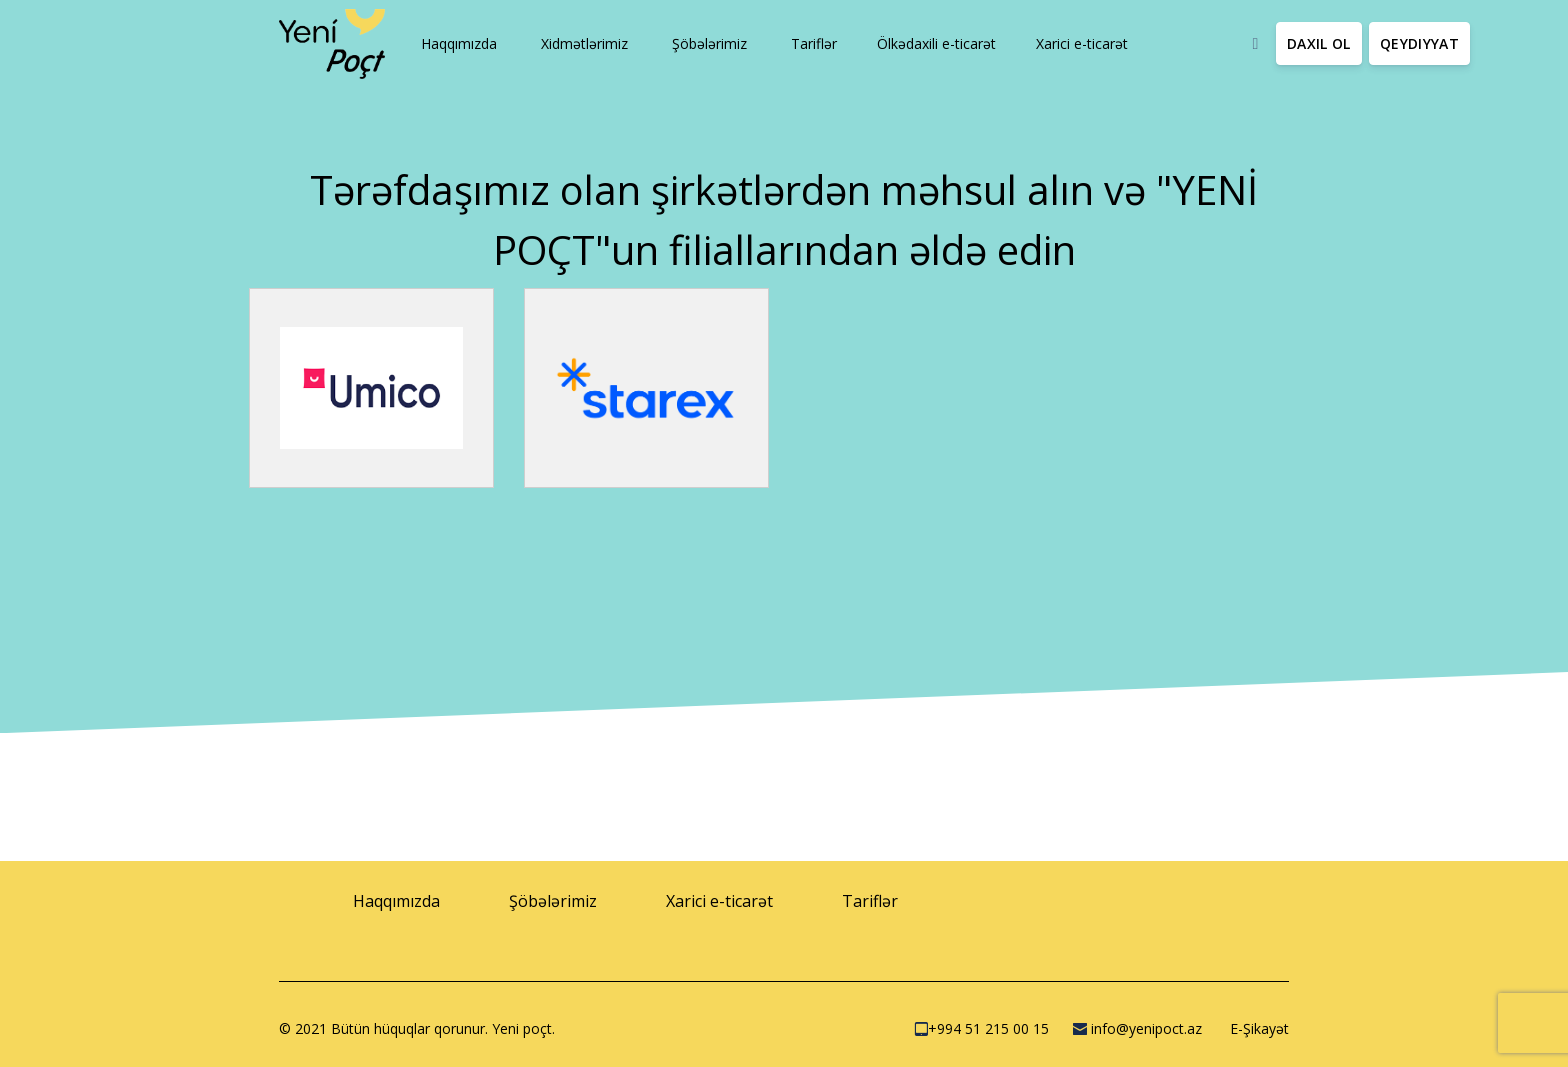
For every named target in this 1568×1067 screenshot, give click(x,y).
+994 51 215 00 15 (981, 1028)
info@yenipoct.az (1137, 1028)
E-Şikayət (1257, 1028)
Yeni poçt (522, 1028)
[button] (457, 44)
